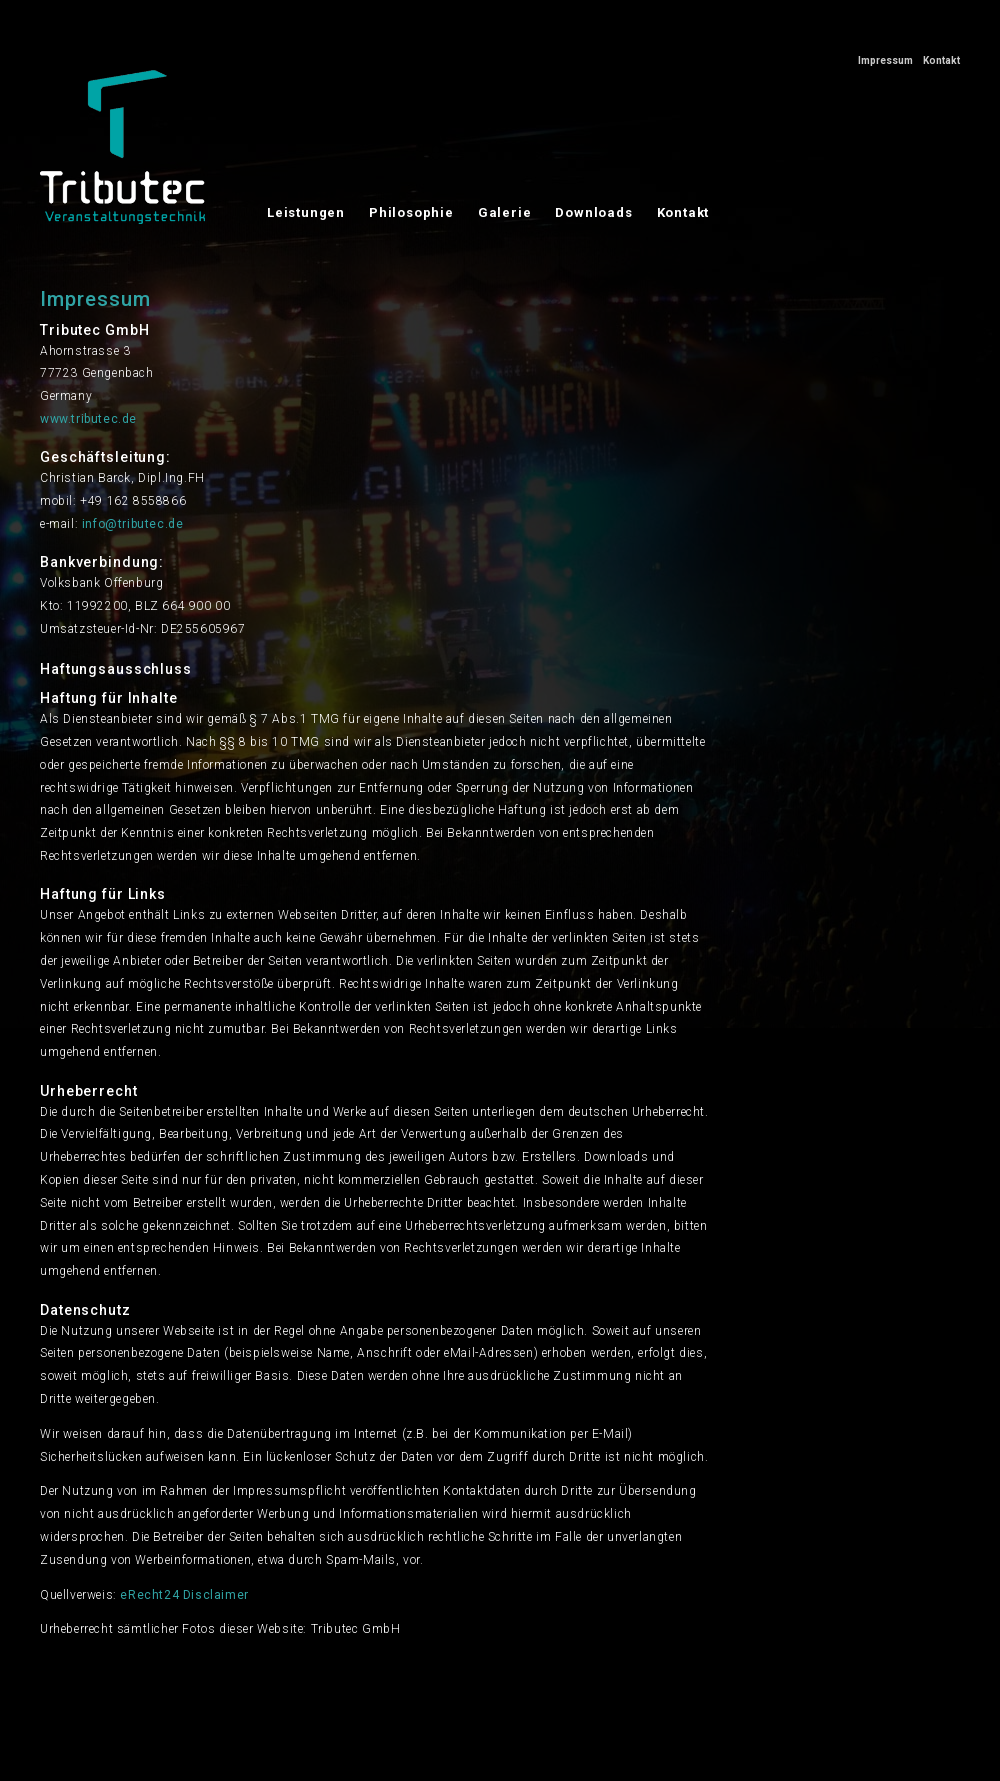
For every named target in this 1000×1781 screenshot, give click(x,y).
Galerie (505, 212)
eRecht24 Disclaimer (184, 1595)
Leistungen (306, 212)
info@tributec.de (133, 524)
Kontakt (941, 60)
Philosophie (411, 212)
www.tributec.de (88, 419)
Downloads (593, 212)
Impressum (885, 60)
